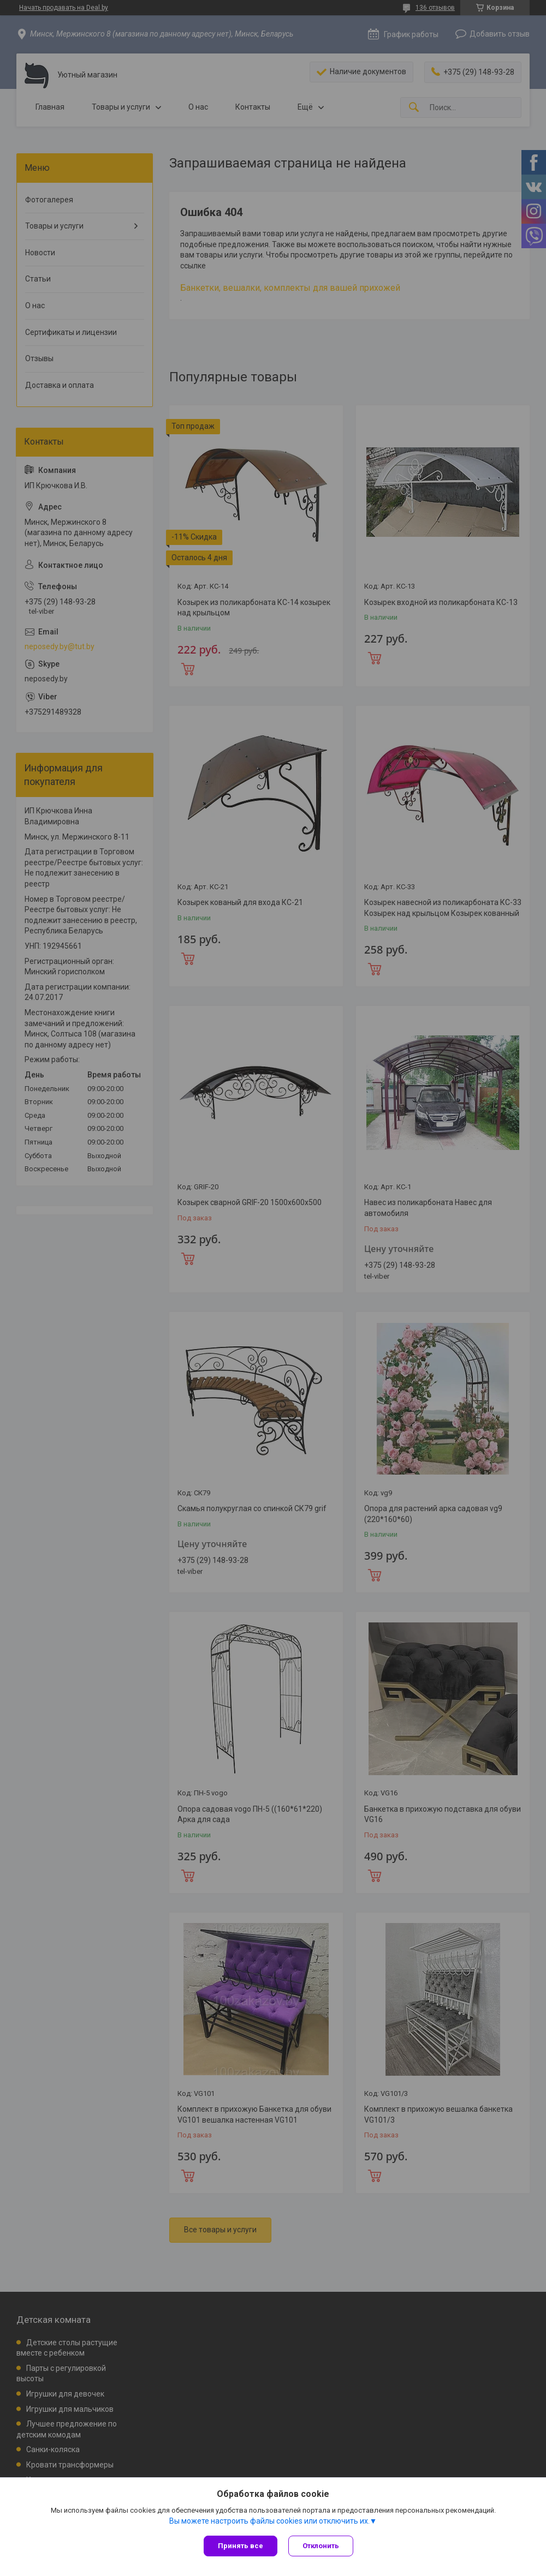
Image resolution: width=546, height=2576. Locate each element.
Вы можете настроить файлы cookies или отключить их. (269, 2521)
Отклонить (320, 2546)
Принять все (240, 2546)
